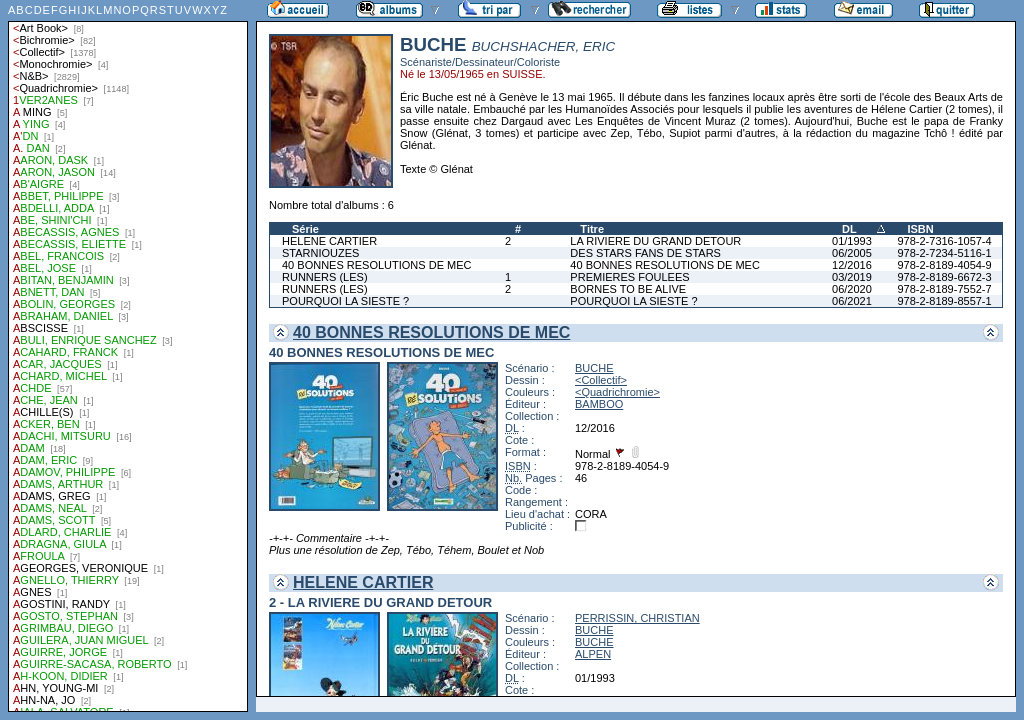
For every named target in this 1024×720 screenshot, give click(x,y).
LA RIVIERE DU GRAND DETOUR (655, 241)
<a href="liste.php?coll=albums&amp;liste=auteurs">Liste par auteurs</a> (128, 356)
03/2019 (852, 277)
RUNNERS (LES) (325, 277)
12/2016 (852, 265)
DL (849, 229)
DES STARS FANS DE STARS (645, 253)
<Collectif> (601, 380)
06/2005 (852, 253)
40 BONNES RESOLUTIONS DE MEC (377, 265)
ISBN (920, 229)
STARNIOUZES (320, 253)
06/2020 (852, 289)
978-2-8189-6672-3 (944, 277)
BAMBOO (599, 404)
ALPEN (593, 654)
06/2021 (852, 301)
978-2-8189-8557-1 (944, 301)
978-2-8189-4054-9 (944, 265)
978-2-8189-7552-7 (944, 289)
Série (305, 229)
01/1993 (852, 241)
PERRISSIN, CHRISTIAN (637, 618)
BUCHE (594, 368)
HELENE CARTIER (329, 241)
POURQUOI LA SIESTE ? (345, 301)
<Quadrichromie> (617, 392)
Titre (592, 229)
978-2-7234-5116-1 (944, 253)
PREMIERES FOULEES (629, 277)
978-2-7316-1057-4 (944, 241)
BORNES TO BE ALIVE (628, 289)
